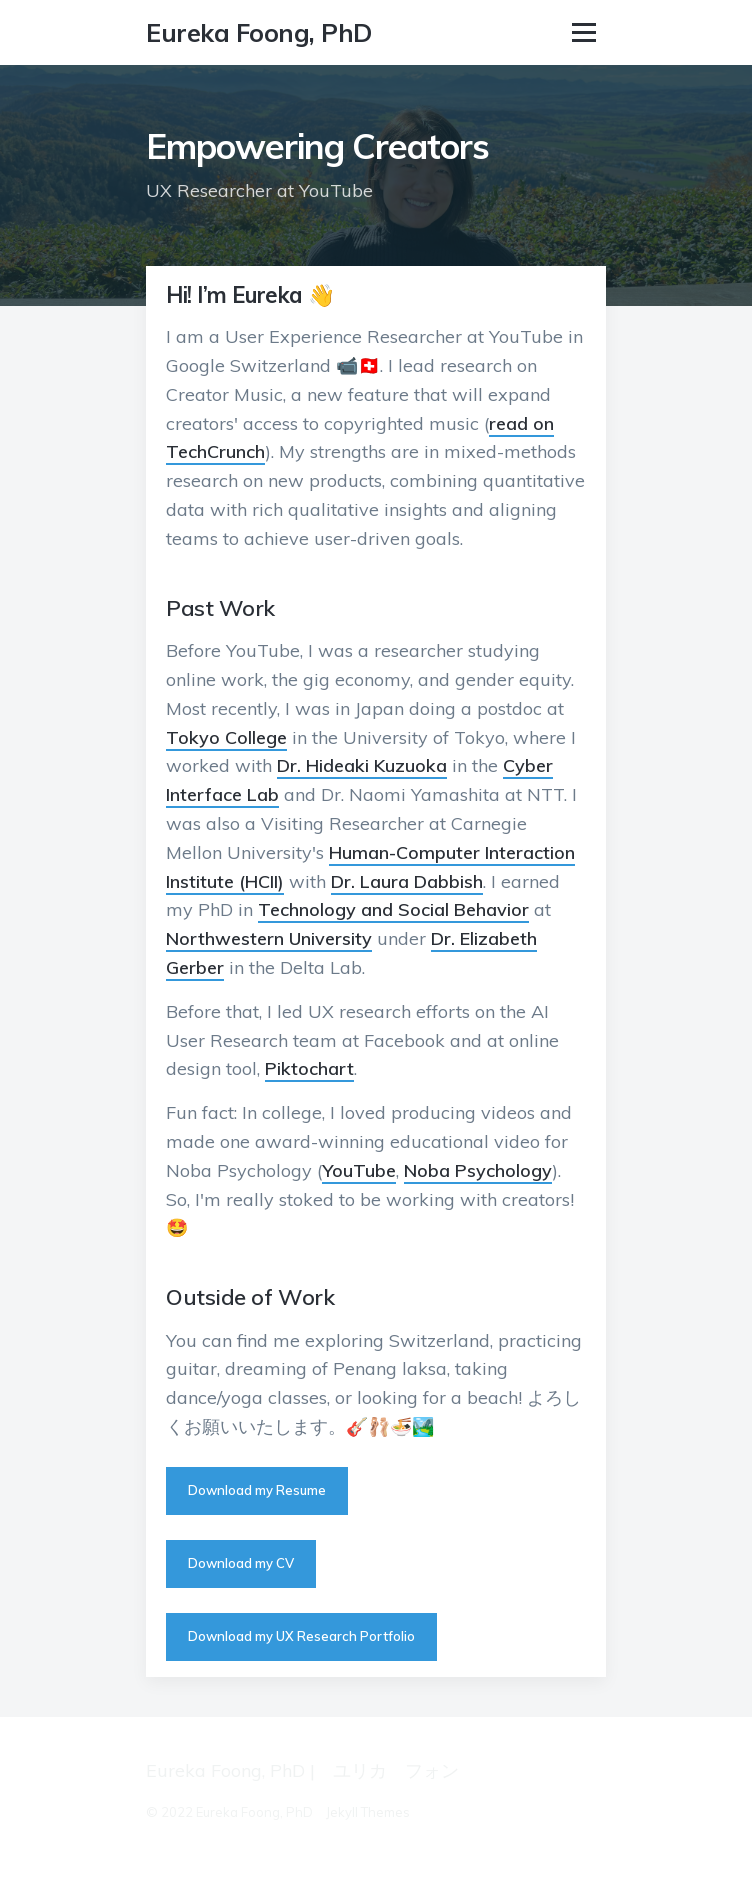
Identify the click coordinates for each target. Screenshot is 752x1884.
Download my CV (241, 1563)
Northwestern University (269, 938)
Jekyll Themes (368, 1812)
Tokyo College (226, 737)
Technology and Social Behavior (393, 909)
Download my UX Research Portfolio (301, 1636)
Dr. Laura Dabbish (407, 881)
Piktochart (309, 1068)
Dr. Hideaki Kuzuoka (362, 765)
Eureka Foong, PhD (259, 32)
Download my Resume (257, 1490)
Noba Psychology (478, 1170)
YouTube (359, 1170)
